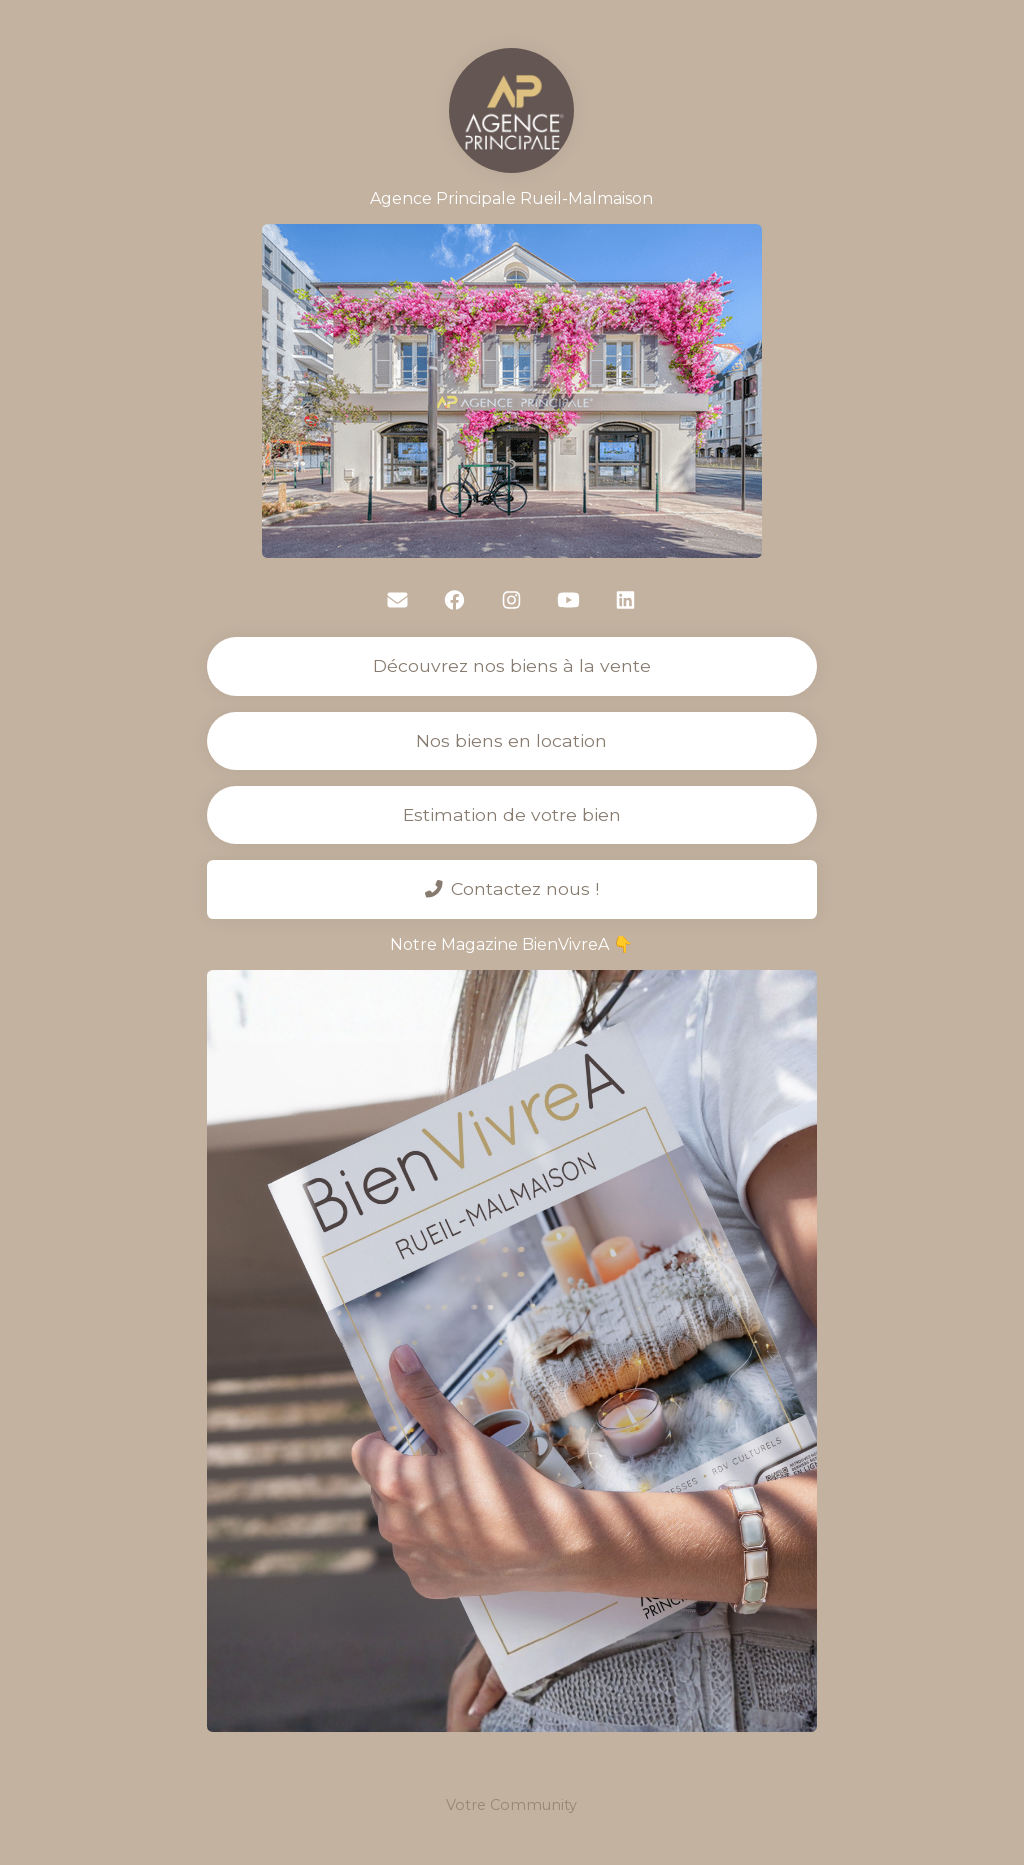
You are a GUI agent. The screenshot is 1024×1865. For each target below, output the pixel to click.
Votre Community (511, 1805)
